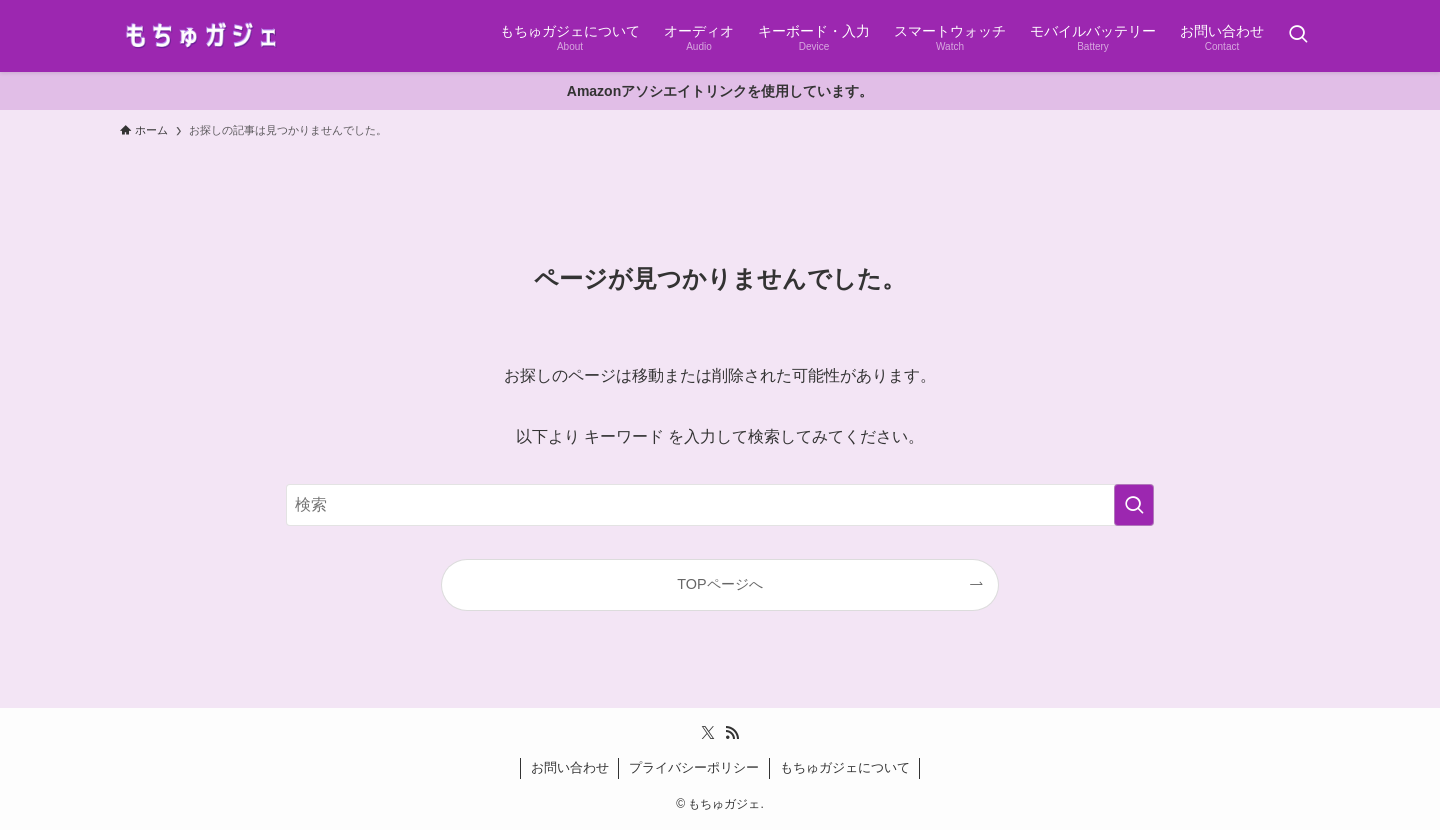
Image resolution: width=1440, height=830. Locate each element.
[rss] (732, 733)
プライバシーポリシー (694, 767)
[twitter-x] (708, 733)
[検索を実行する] (1134, 505)
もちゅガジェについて (845, 767)
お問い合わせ (570, 767)
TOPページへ (719, 584)
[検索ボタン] (1298, 36)
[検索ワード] (720, 505)
